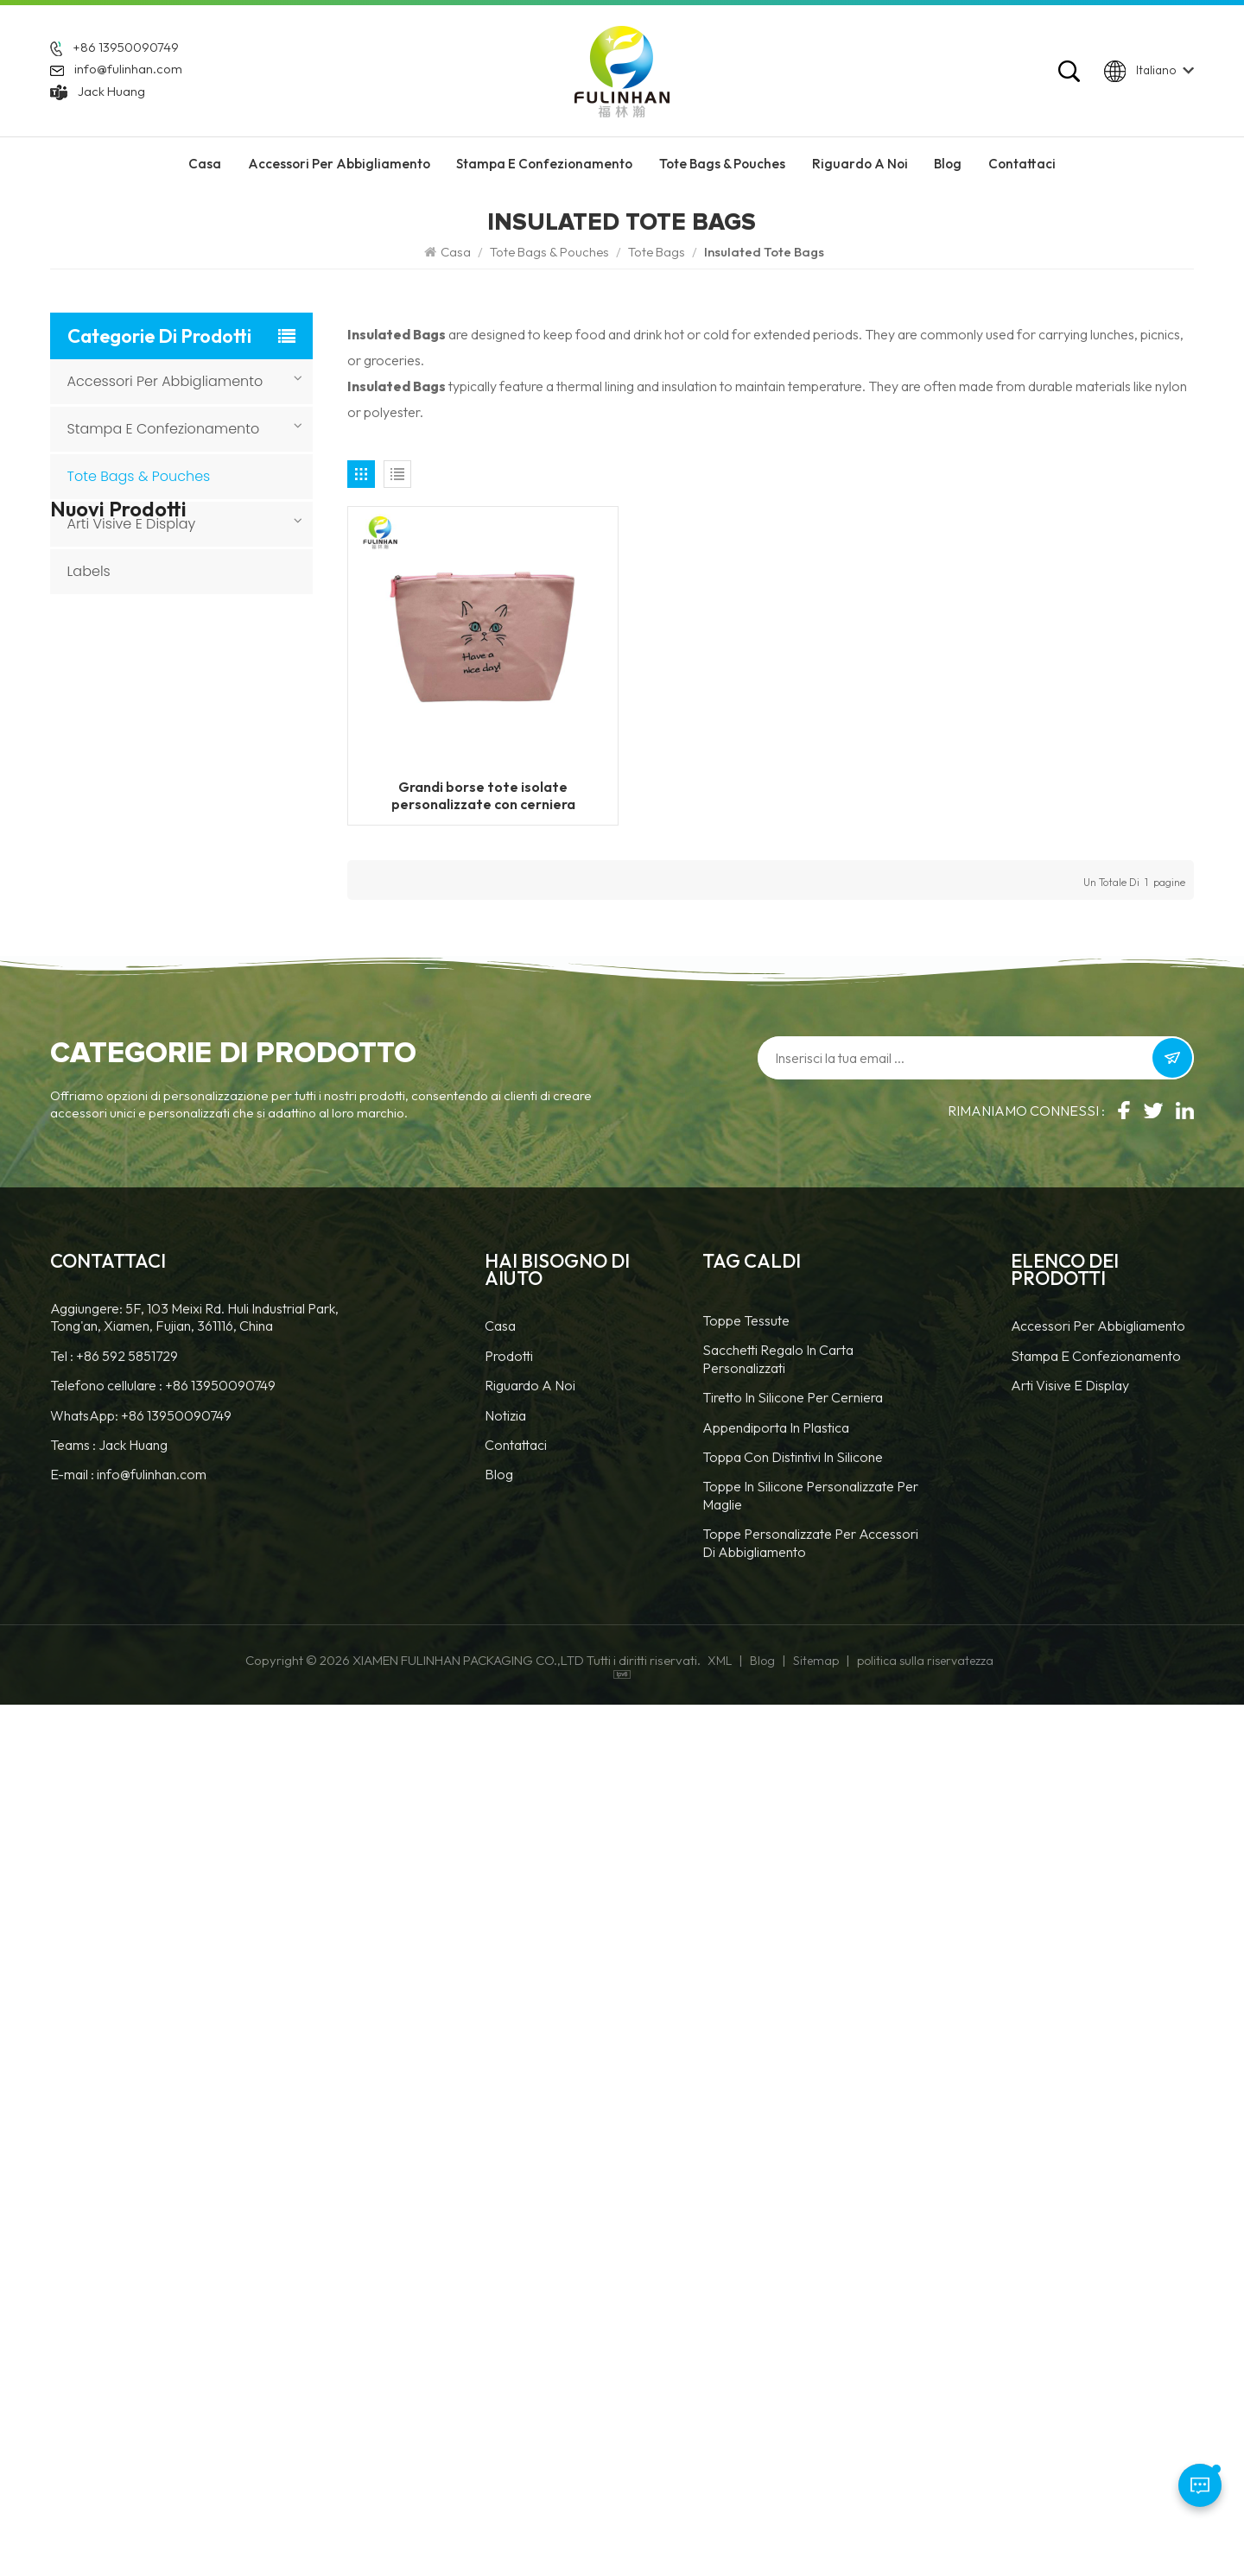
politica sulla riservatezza (925, 2532)
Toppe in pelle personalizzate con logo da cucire (217, 1167)
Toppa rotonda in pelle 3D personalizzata (214, 1438)
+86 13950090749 (126, 47)
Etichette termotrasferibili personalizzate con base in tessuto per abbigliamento (215, 898)
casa (500, 2197)
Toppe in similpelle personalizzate (191, 1527)
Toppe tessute (746, 2191)
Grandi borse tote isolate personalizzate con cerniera (483, 795)
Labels (89, 571)
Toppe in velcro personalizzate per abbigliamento (193, 988)
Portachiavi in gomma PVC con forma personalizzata (215, 1077)
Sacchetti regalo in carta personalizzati (778, 2230)
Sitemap (816, 2532)
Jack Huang (111, 92)
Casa (204, 163)
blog (499, 2345)
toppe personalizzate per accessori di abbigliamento (810, 2413)
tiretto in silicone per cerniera (792, 2268)
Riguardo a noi (530, 2256)
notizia (505, 2286)
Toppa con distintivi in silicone (792, 2328)
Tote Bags (656, 252)
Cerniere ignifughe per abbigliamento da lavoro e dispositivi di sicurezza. (215, 694)
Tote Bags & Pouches (722, 163)
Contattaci (1022, 163)
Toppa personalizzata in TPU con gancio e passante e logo (217, 1708)
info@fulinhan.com (128, 69)
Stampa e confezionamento (544, 163)
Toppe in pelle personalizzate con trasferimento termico (202, 1258)
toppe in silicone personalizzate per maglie (810, 2366)
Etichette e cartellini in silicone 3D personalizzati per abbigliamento (211, 1348)
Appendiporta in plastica (775, 2298)
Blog (948, 163)
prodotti (509, 2227)
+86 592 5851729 (127, 2227)
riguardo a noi (860, 163)
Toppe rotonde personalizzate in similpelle (215, 1618)
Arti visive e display (131, 524)
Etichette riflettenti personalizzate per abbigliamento (193, 785)
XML (720, 2532)
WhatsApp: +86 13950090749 (141, 2286)
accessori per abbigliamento (339, 163)
